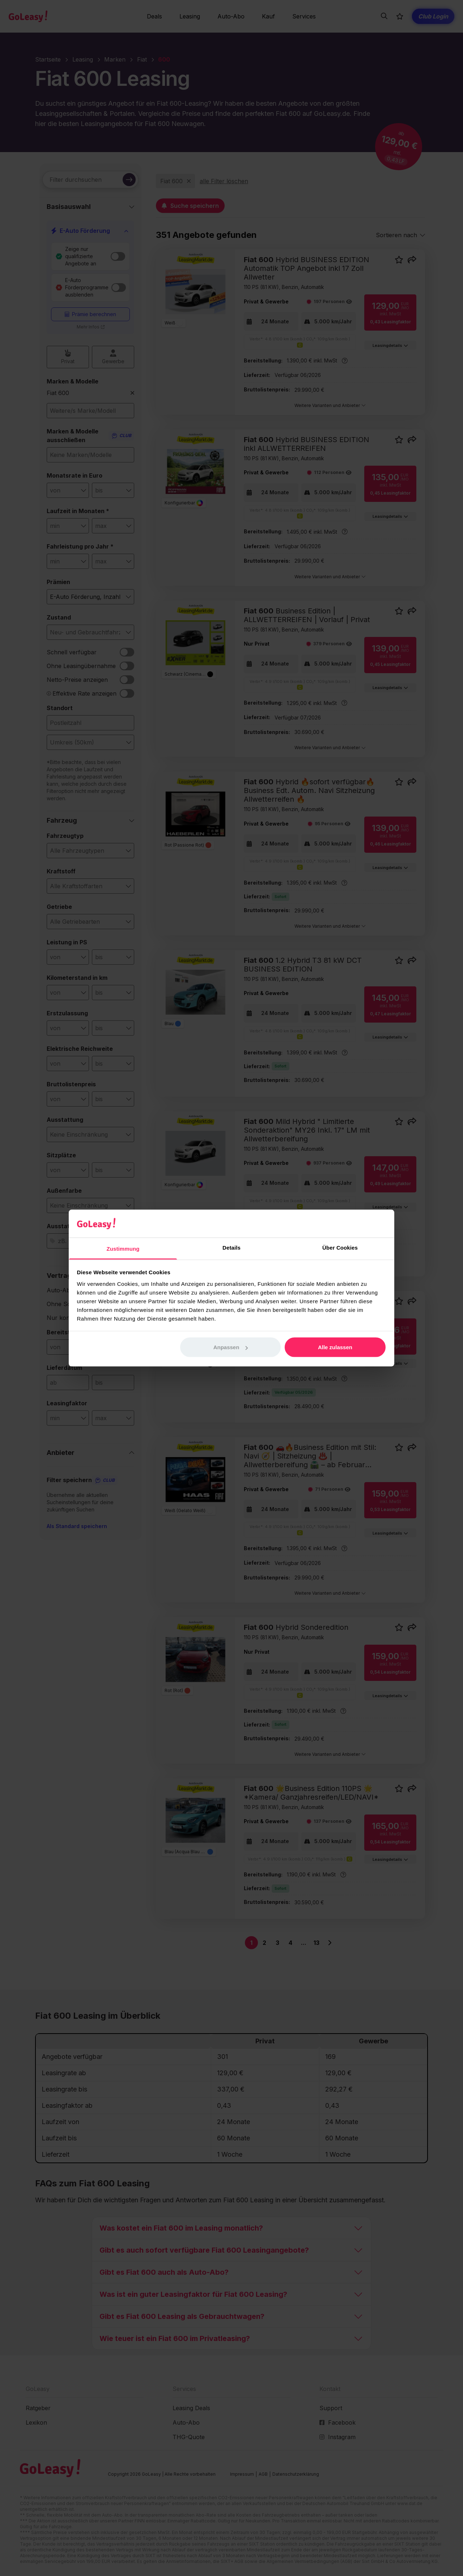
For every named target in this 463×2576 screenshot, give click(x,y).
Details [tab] (231, 1247)
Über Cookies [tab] (340, 1247)
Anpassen (230, 1347)
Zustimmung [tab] (123, 1248)
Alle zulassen (335, 1347)
